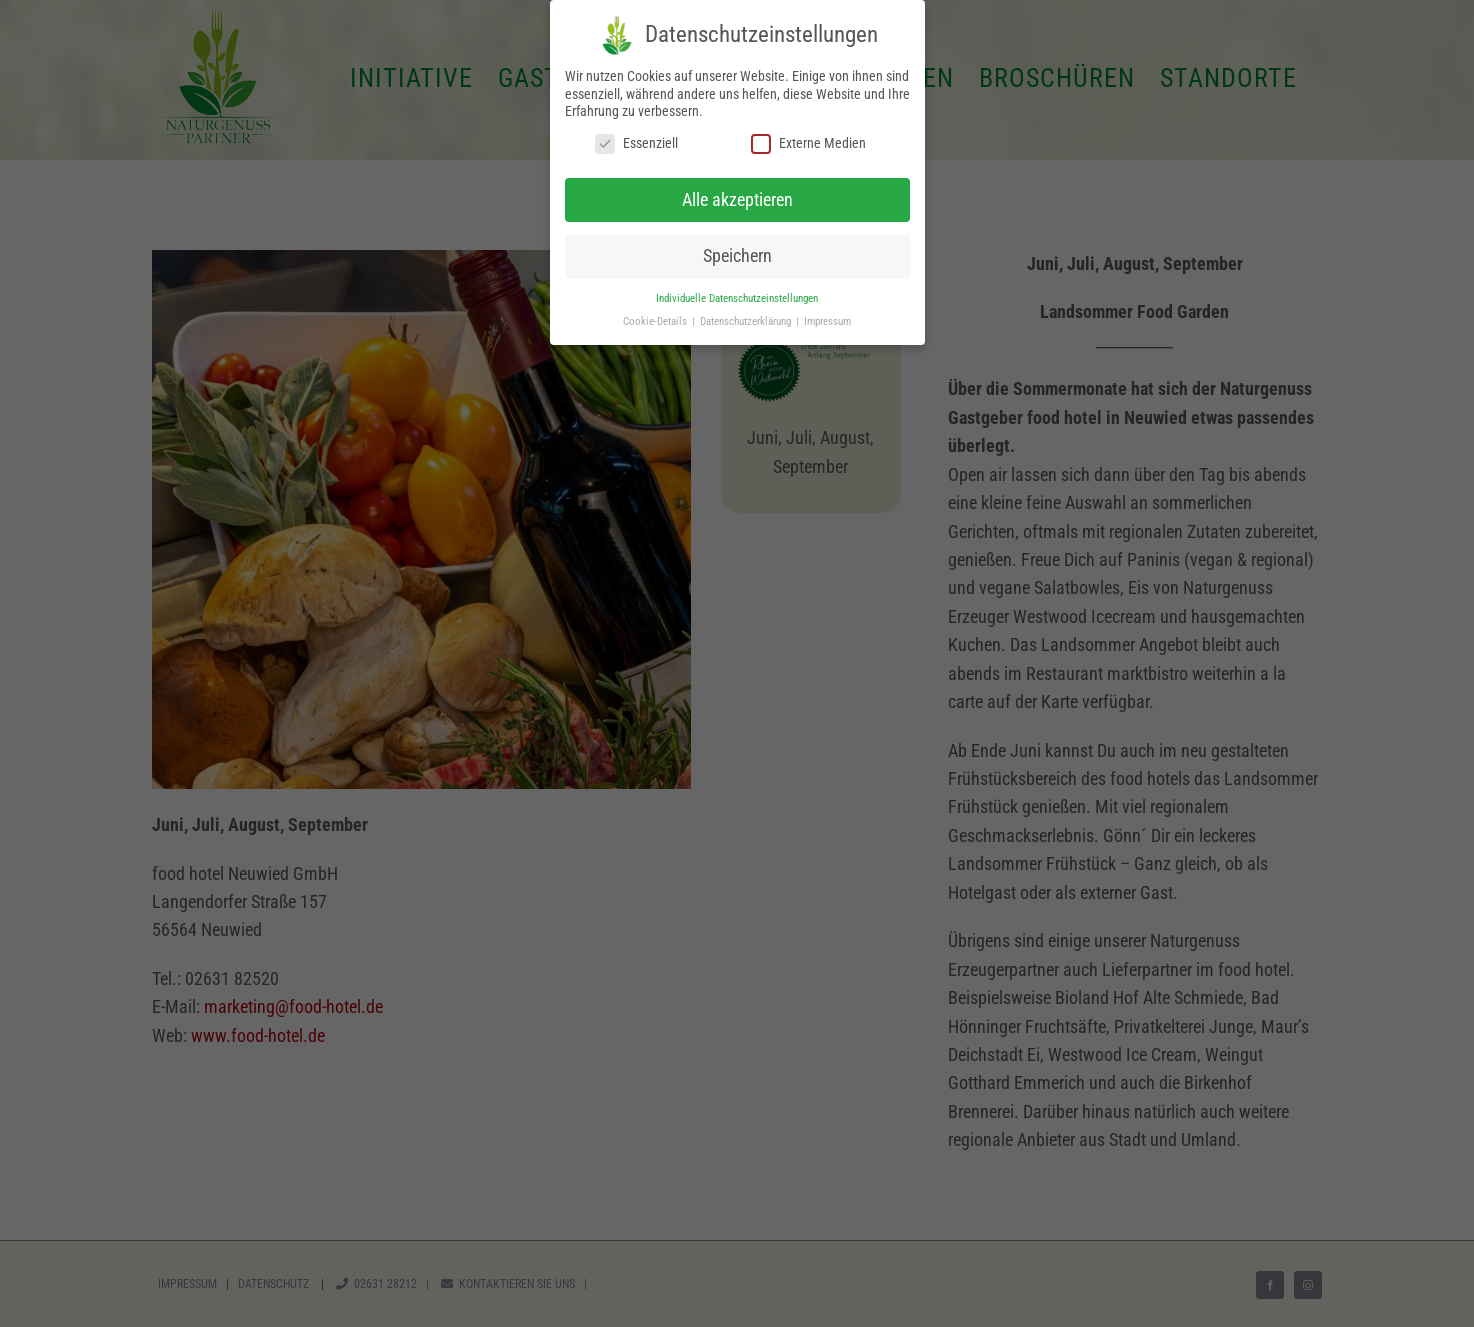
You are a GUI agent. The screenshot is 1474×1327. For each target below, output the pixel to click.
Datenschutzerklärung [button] (747, 321)
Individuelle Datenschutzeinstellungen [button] (737, 298)
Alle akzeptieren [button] (737, 199)
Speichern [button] (737, 256)
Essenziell (636, 143)
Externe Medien (808, 143)
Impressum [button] (827, 321)
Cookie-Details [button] (656, 321)
